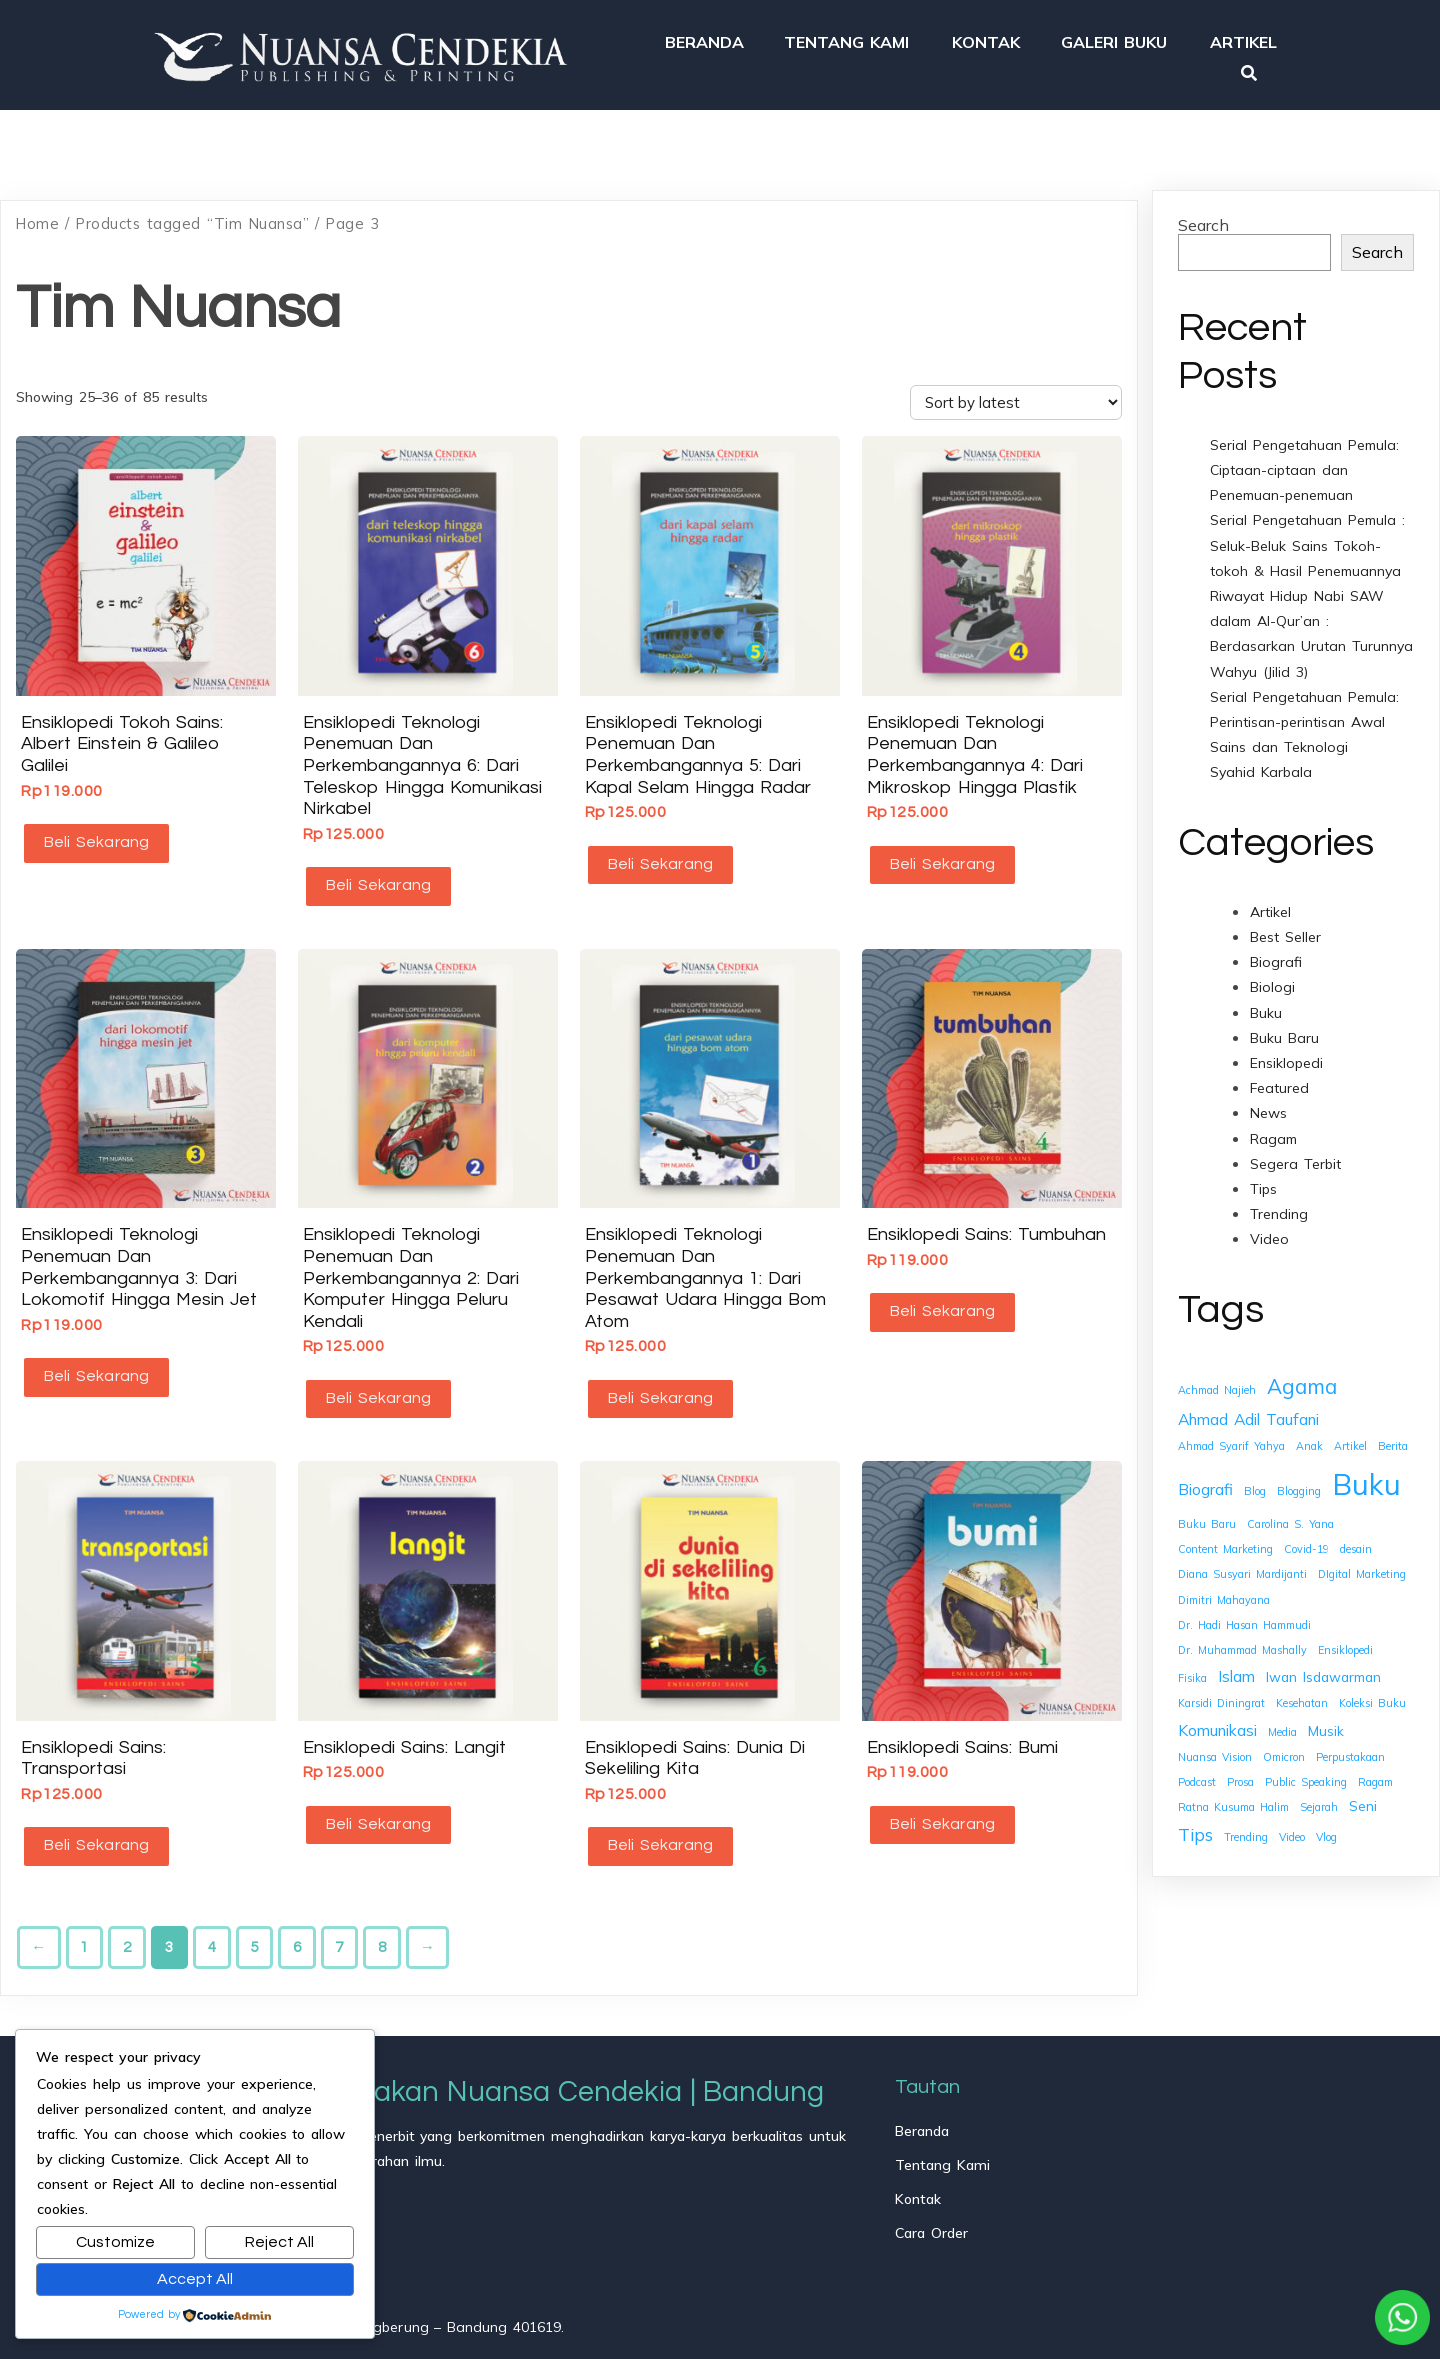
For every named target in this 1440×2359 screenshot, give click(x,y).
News (1268, 1107)
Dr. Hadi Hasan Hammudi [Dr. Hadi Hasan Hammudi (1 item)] (1244, 1618)
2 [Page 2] (127, 1926)
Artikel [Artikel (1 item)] (1350, 1439)
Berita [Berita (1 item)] (1393, 1439)
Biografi (1276, 955)
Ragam (1273, 1132)
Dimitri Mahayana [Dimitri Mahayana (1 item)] (1224, 1593)
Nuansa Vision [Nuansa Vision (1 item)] (1215, 1750)
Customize (115, 2242)
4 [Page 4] (212, 1926)
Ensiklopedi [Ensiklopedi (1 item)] (1345, 1643)
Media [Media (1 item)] (1282, 1725)
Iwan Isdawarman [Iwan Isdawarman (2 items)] (1323, 1669)
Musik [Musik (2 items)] (1326, 1723)
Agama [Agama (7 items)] (1302, 1379)
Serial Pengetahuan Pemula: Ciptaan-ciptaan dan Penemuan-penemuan (1304, 463)
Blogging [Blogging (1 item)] (1299, 1484)
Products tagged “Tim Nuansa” (192, 216)
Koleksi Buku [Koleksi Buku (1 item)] (1372, 1697)
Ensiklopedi (1286, 1056)
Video (1269, 1233)
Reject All (279, 2242)
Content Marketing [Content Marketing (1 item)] (1225, 1542)
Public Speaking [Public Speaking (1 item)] (1306, 1775)
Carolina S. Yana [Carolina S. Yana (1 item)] (1290, 1517)
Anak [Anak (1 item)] (1309, 1439)
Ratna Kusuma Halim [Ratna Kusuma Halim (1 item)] (1233, 1800)
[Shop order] (1016, 395)
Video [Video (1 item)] (1292, 1831)
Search (1203, 218)
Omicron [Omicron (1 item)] (1284, 1750)
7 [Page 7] (339, 1926)
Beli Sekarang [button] (94, 835)
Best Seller (1285, 930)
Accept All (195, 2279)
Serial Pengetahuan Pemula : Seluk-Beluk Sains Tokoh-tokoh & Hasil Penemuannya (1307, 539)
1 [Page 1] (84, 1926)
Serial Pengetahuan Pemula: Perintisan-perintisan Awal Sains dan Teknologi (1304, 715)
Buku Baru (1284, 1031)
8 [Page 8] (382, 1926)
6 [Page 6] (297, 1926)
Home (37, 216)
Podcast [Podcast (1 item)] (1197, 1775)
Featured (1279, 1081)
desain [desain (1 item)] (1356, 1542)
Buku (1266, 1006)
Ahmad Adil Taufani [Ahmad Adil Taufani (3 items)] (1248, 1412)
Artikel (1270, 905)
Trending (1279, 1207)
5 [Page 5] (254, 1926)
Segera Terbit (1295, 1157)
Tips (1263, 1182)
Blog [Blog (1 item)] (1255, 1484)
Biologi (1272, 981)
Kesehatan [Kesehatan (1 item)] (1302, 1697)
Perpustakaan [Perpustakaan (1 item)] (1350, 1750)
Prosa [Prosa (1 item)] (1240, 1775)
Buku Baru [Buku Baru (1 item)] (1207, 1517)
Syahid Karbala (1261, 766)
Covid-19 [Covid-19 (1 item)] (1306, 1542)
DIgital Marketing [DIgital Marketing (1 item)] (1362, 1568)
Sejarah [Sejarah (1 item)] (1319, 1800)
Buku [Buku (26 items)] (1366, 1477)
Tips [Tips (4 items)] (1195, 1828)
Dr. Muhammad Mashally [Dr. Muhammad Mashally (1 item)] (1242, 1643)
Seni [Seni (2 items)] (1363, 1798)
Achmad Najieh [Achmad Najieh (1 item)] (1217, 1383)
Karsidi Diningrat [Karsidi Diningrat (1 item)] (1221, 1697)
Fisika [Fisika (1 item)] (1192, 1671)
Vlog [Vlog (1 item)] (1326, 1831)
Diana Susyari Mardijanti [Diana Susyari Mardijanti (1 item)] (1242, 1568)
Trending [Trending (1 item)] (1246, 1831)
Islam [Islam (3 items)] (1236, 1669)
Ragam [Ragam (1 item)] (1375, 1775)
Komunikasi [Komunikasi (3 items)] (1217, 1723)
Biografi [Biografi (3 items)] (1205, 1482)
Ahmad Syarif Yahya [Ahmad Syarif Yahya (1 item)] (1231, 1439)
